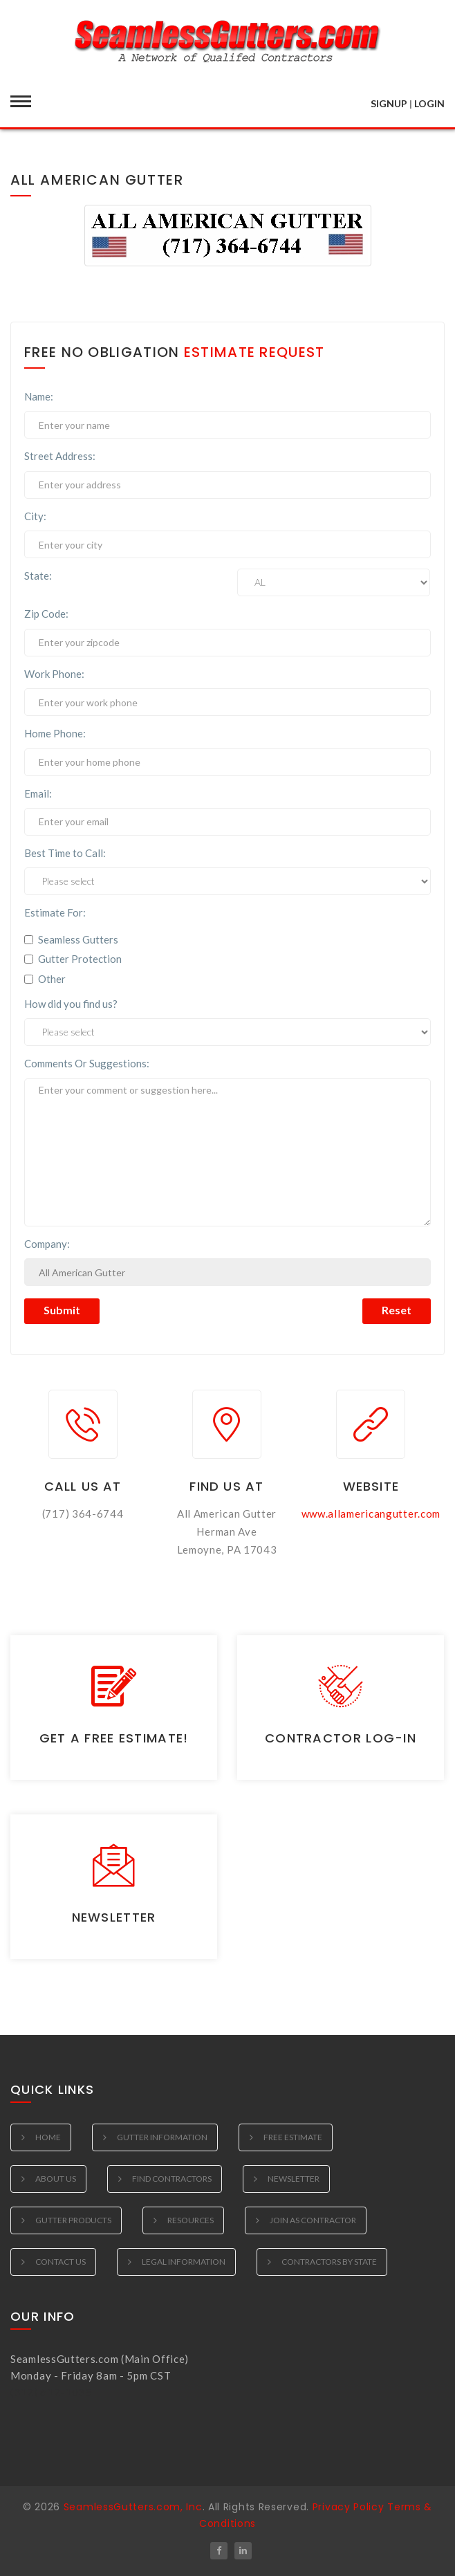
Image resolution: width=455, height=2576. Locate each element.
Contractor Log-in (340, 1738)
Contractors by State (329, 2261)
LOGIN (429, 103)
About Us (55, 2178)
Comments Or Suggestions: (86, 1063)
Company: (47, 1244)
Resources (190, 2220)
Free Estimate (292, 2137)
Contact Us (60, 2261)
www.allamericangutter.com (371, 1513)
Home (48, 2137)
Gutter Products (73, 2220)
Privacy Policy (348, 2507)
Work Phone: (54, 674)
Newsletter (114, 1917)
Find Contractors (172, 2178)
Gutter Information (162, 2137)
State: (38, 575)
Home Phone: (55, 733)
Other (45, 979)
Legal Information (183, 2261)
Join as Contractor (313, 2220)
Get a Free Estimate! (114, 1738)
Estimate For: (55, 912)
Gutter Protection (73, 959)
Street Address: (59, 456)
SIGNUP (389, 103)
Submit (62, 1309)
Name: (38, 396)
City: (35, 516)
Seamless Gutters (71, 939)
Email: (38, 793)
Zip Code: (46, 613)
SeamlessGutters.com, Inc (133, 2507)
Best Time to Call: (65, 853)
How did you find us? (71, 1003)
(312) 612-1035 (51, 2392)
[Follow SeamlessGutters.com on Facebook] (219, 2550)
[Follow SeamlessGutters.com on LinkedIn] (243, 2550)
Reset (396, 1309)
